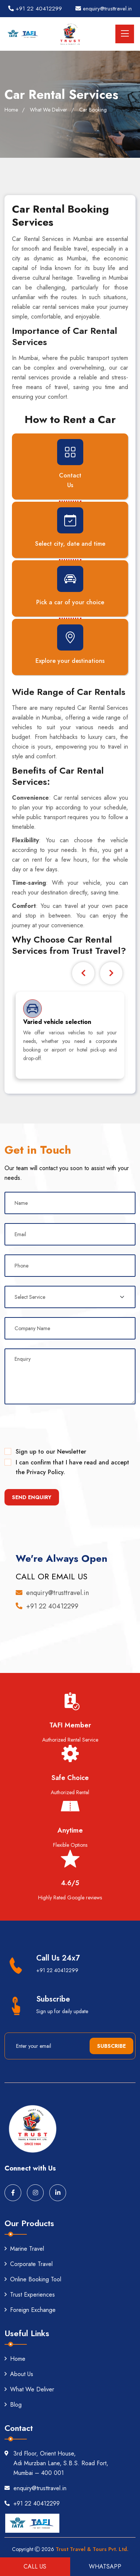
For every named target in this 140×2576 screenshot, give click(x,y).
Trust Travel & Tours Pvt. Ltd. (92, 2549)
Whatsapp (105, 2566)
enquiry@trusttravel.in (103, 8)
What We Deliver (29, 2389)
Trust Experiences (29, 2294)
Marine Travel (24, 2248)
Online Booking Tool (32, 2279)
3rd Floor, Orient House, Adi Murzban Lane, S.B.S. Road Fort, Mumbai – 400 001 (56, 2463)
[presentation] (61, 1427)
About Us (18, 2374)
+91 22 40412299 (35, 8)
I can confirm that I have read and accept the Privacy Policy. (72, 1467)
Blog (13, 2404)
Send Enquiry (32, 1497)
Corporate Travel (28, 2264)
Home (11, 109)
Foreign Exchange (30, 2310)
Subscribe (111, 2046)
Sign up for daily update (62, 2011)
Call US (35, 2566)
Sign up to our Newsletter (51, 1451)
